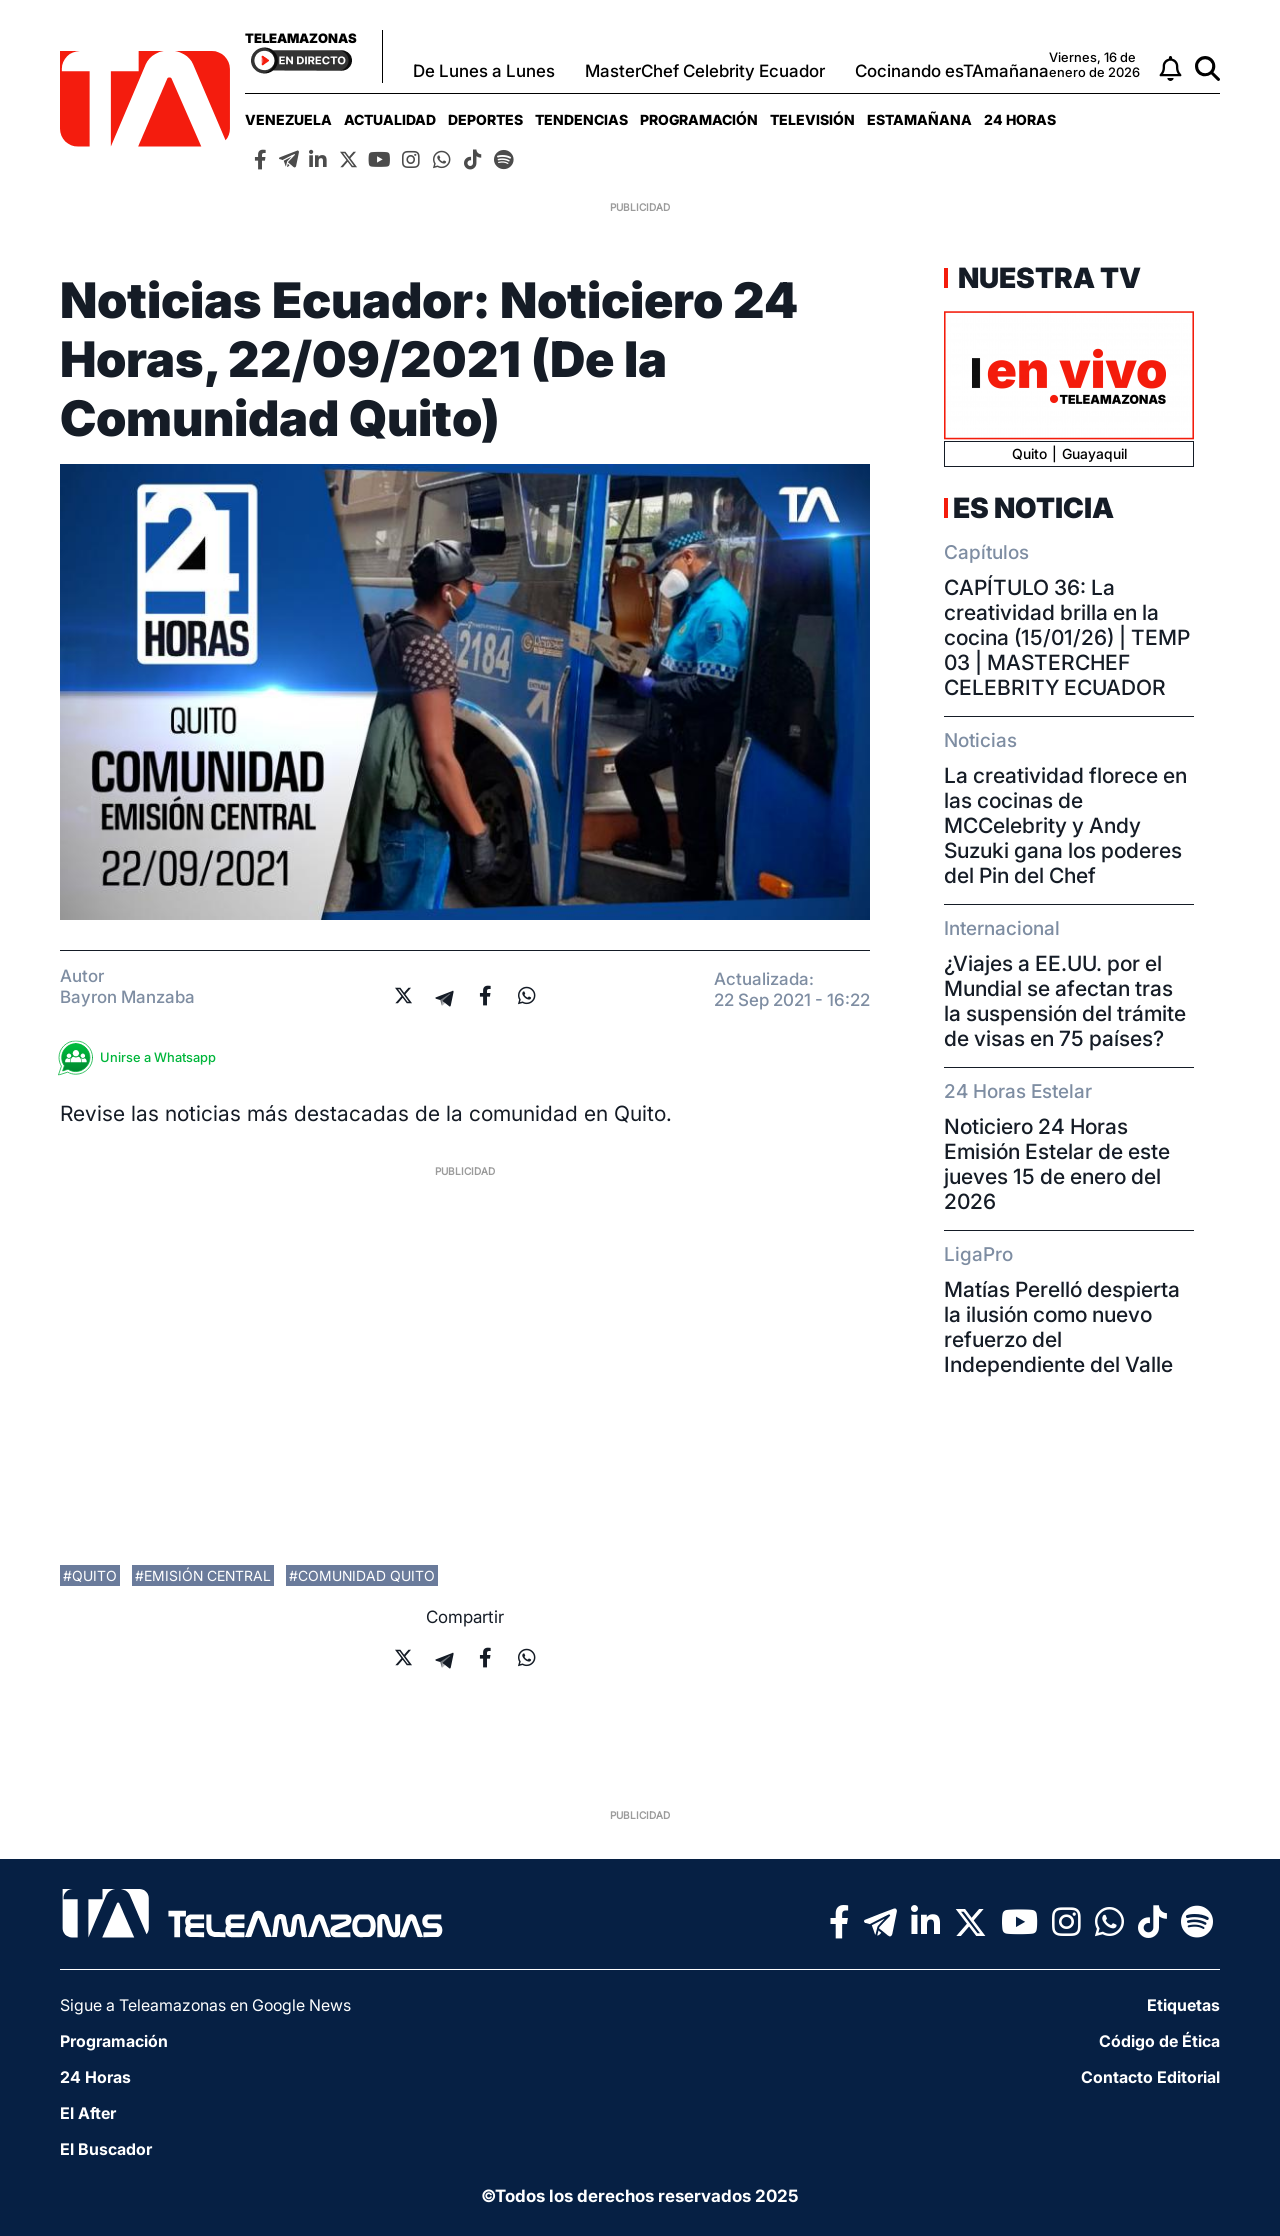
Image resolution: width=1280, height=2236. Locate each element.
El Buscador (106, 2149)
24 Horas (1020, 119)
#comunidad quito (362, 1575)
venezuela (288, 119)
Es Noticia (1033, 508)
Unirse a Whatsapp (143, 1057)
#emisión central (203, 1575)
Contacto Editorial (1150, 2077)
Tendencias (581, 119)
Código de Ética (1159, 2041)
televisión (812, 119)
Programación (699, 119)
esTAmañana (919, 119)
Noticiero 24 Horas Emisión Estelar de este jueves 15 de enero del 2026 (1057, 1164)
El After (88, 2113)
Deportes (485, 119)
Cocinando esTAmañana (952, 71)
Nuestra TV (1047, 278)
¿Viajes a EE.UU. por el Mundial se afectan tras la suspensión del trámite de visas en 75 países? (1065, 1001)
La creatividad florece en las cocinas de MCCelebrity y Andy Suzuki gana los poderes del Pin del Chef (1065, 825)
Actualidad (390, 119)
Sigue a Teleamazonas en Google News (205, 2005)
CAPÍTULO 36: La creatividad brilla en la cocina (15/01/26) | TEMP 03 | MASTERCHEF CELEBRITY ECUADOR (1067, 637)
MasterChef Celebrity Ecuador (705, 71)
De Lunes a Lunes (484, 71)
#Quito (90, 1575)
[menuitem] (288, 119)
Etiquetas (1183, 2005)
